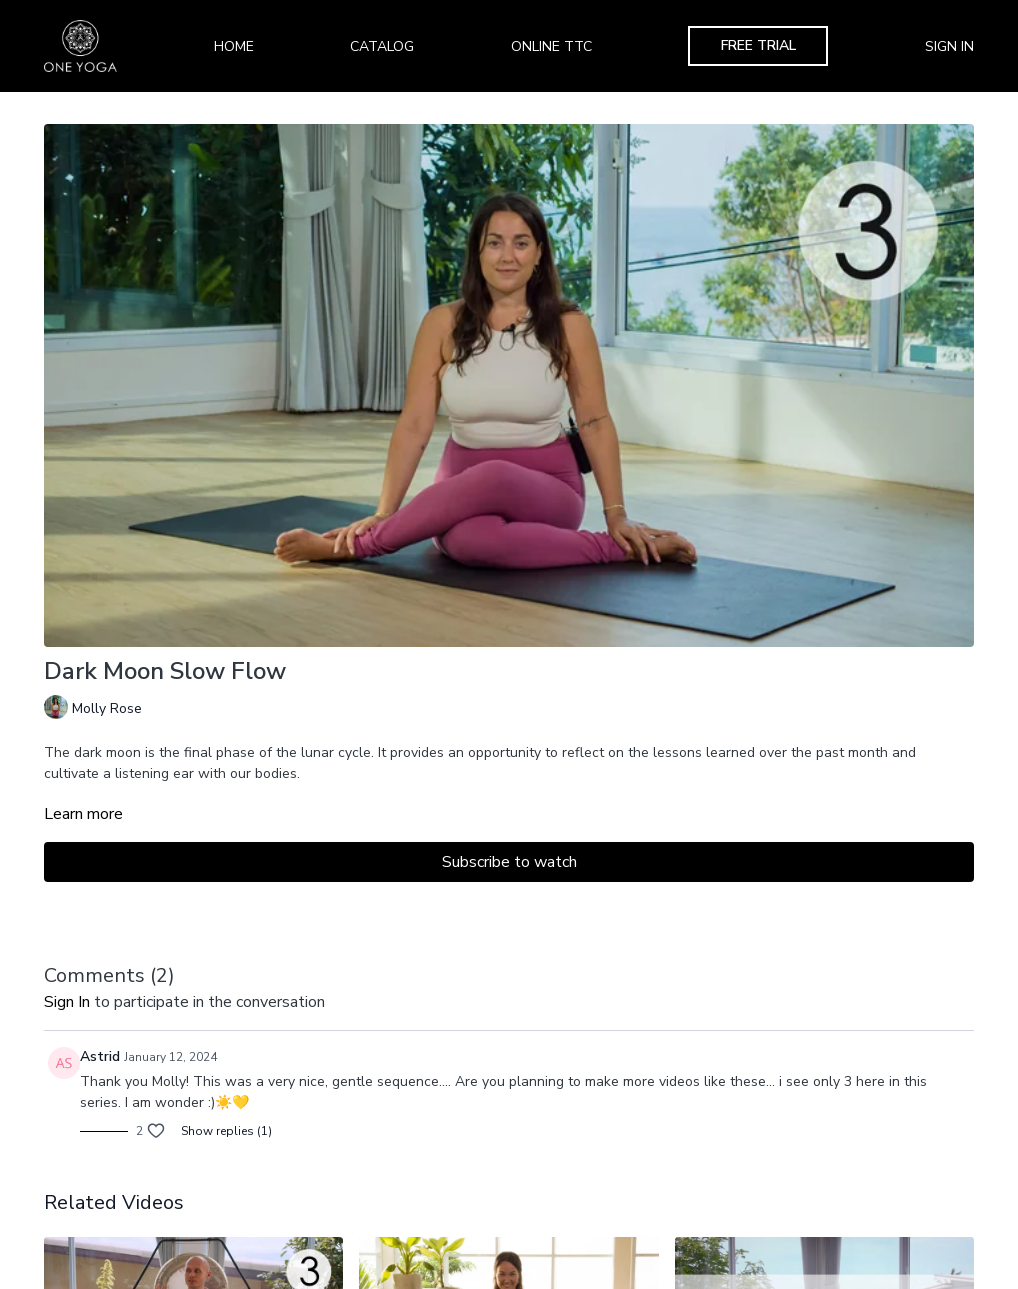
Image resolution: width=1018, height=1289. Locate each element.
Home (234, 46)
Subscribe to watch (509, 862)
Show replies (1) (226, 1131)
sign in (67, 1002)
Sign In (949, 46)
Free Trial (758, 45)
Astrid (100, 1056)
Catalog (382, 46)
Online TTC (551, 46)
